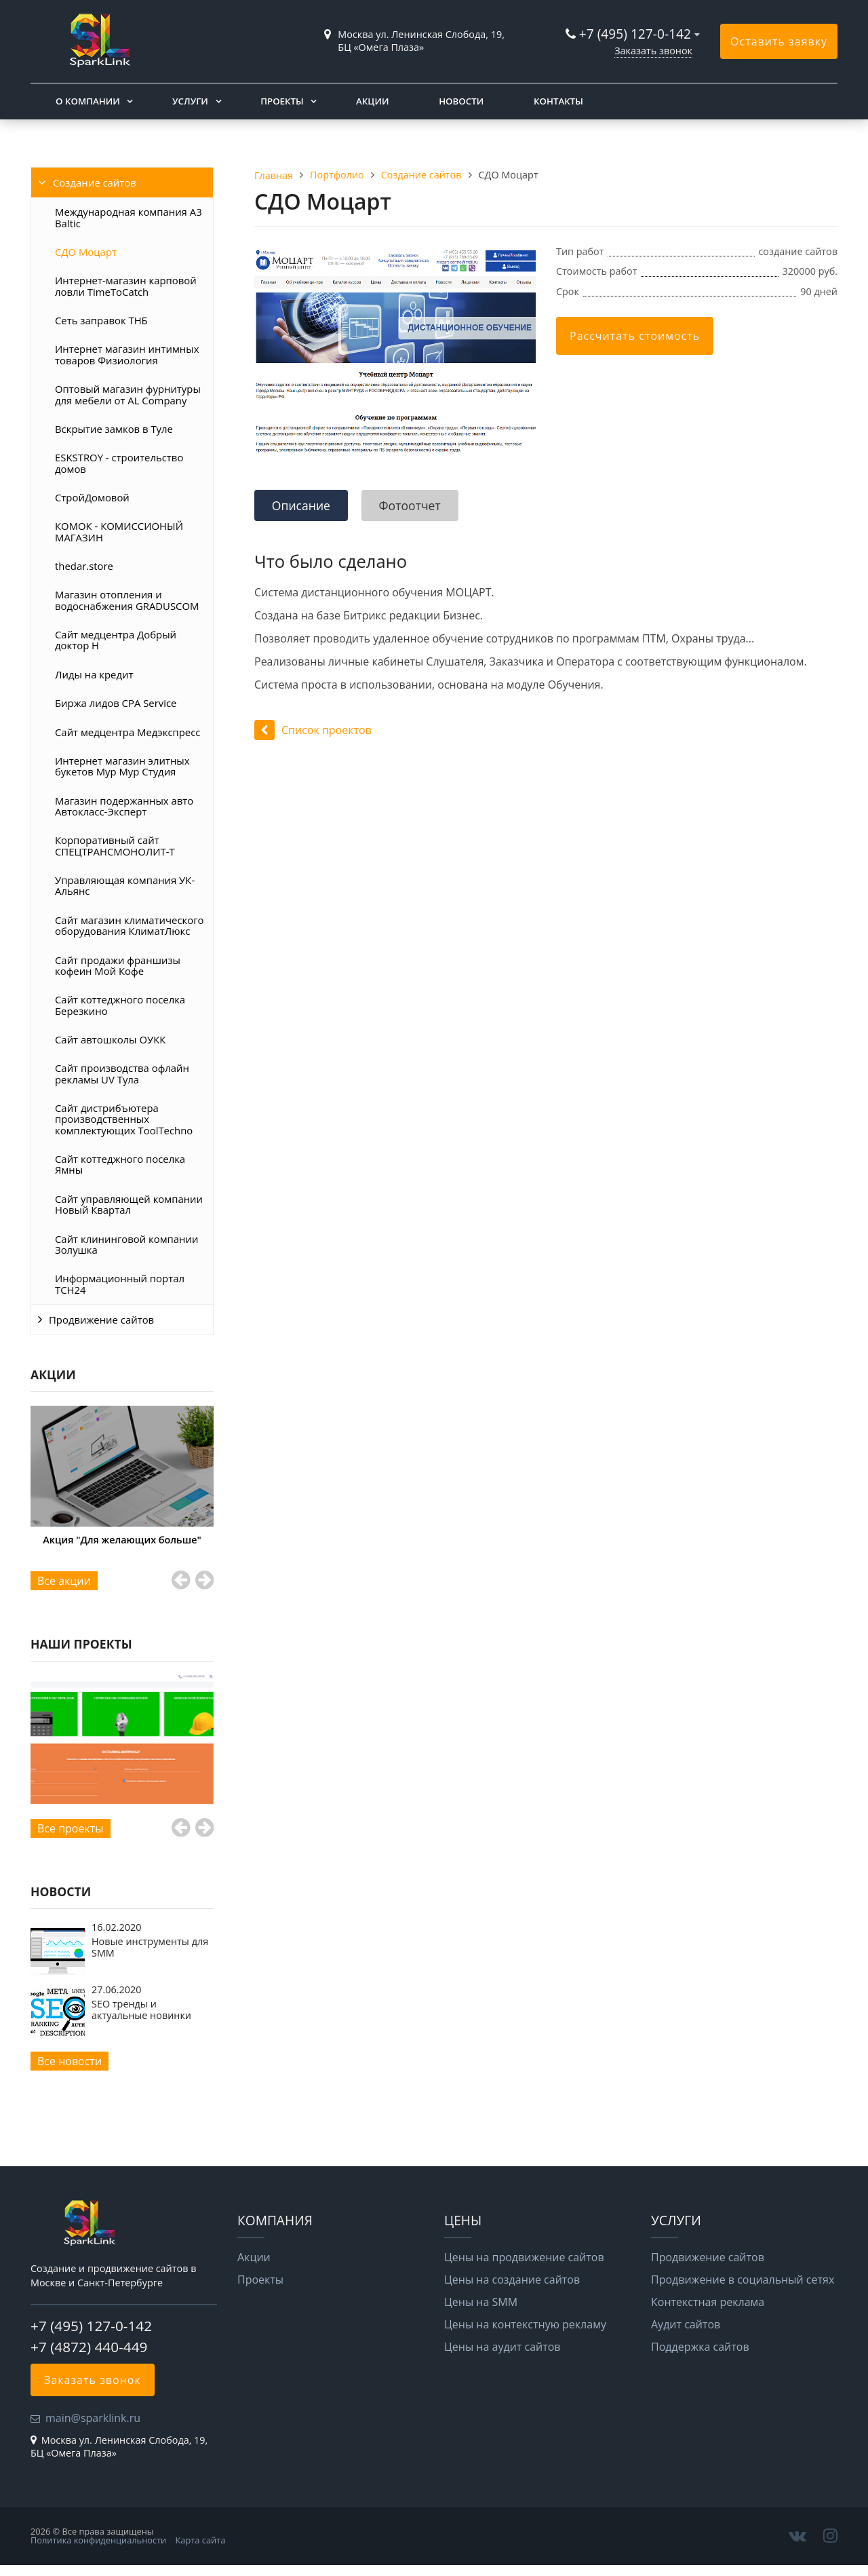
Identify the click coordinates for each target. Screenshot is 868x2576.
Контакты (558, 101)
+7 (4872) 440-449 (89, 2346)
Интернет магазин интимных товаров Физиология (127, 354)
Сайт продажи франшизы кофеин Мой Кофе (117, 965)
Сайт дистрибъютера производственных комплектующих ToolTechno (124, 1119)
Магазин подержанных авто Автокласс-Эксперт (124, 806)
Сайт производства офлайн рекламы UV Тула (122, 1073)
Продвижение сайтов (101, 1319)
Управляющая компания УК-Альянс (125, 885)
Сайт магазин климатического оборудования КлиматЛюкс (129, 925)
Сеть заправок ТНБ (101, 320)
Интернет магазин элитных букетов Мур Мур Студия (122, 766)
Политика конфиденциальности (98, 2540)
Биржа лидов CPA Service (115, 703)
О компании (88, 101)
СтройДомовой (92, 497)
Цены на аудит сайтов (502, 2346)
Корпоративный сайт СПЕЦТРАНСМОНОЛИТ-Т (115, 845)
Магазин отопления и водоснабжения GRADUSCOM (127, 600)
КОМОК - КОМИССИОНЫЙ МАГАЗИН (119, 531)
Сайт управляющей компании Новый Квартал (129, 1204)
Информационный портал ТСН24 (119, 1283)
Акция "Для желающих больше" (122, 1539)
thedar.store (84, 566)
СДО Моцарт (86, 251)
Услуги (190, 101)
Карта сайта (201, 2540)
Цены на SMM (480, 2301)
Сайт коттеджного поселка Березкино (120, 1005)
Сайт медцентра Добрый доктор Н (115, 640)
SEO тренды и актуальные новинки (141, 2009)
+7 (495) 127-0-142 (635, 33)
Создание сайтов (94, 182)
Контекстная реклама (707, 2301)
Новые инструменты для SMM (150, 1947)
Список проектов (313, 730)
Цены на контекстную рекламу (525, 2324)
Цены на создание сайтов (512, 2279)
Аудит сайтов (685, 2324)
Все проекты (70, 1828)
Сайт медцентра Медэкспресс (127, 732)
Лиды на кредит (94, 674)
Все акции (64, 1580)
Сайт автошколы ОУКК (110, 1039)
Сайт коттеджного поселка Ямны (120, 1164)
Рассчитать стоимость (635, 335)
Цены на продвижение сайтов (524, 2257)
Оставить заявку (778, 41)
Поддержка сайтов (700, 2346)
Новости (461, 101)
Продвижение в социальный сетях (742, 2279)
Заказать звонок (653, 50)
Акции (372, 101)
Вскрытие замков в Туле (114, 429)
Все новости (69, 2061)
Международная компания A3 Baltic (128, 217)
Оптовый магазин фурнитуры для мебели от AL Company (128, 394)
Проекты (282, 101)
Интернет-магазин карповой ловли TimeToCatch (126, 285)
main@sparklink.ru (92, 2417)
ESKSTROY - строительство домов (119, 462)
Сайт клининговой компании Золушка (126, 1244)
